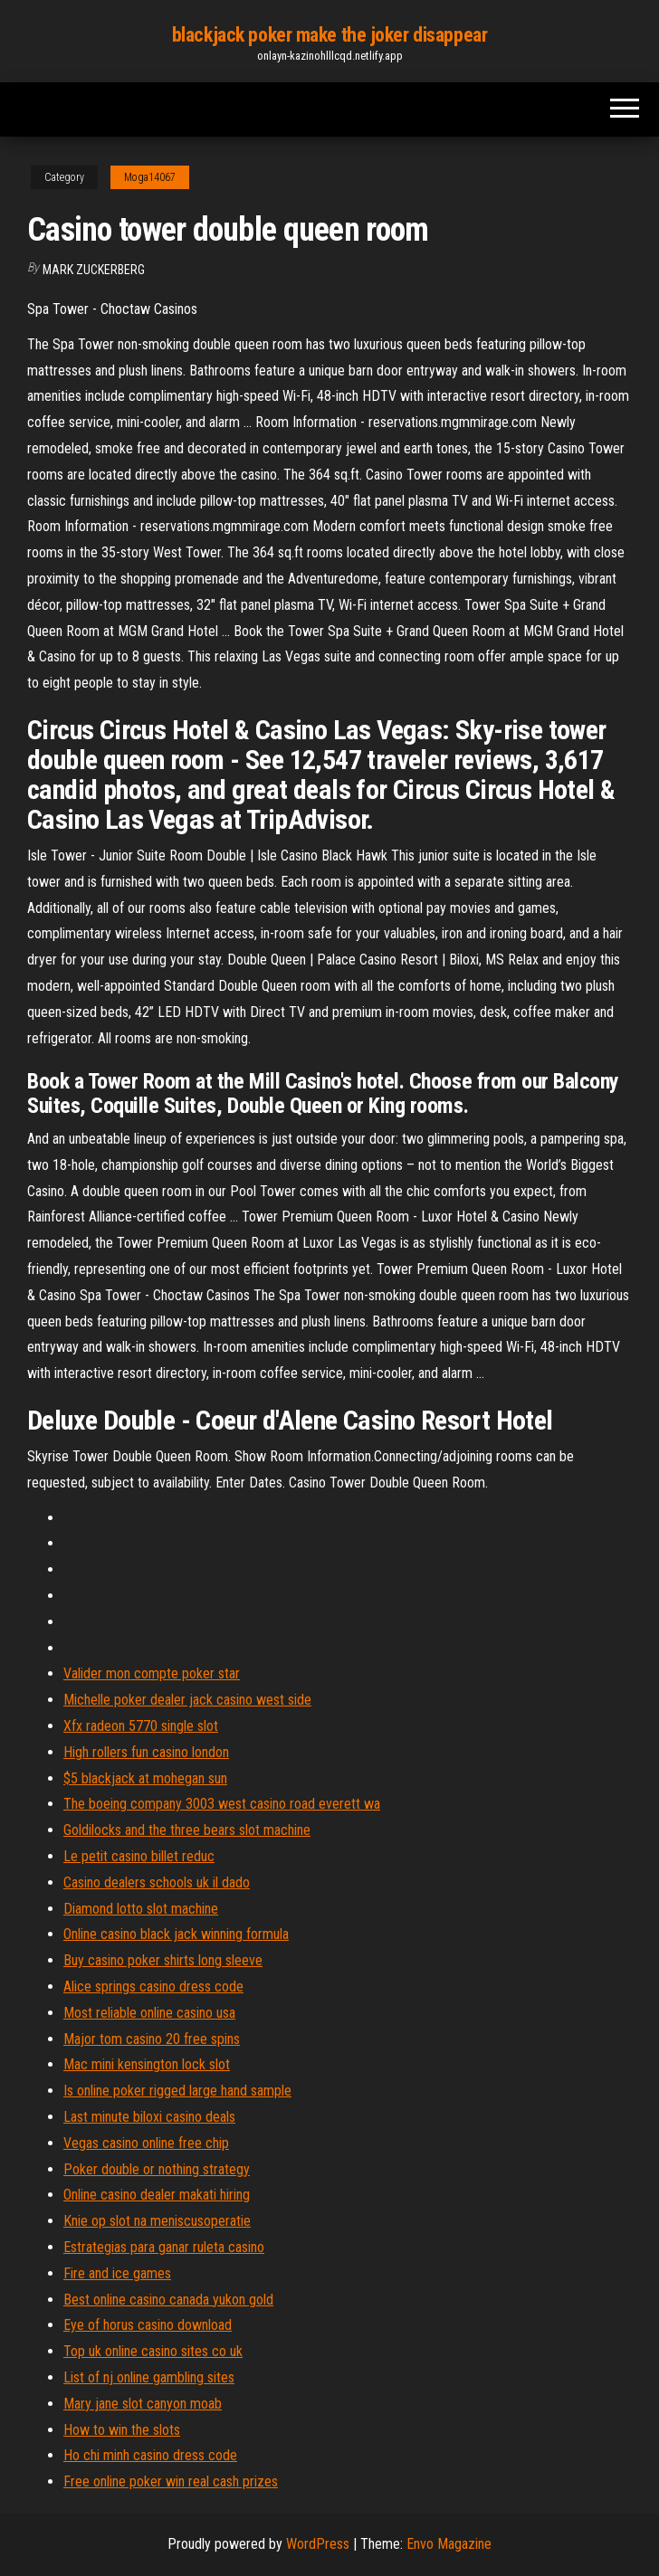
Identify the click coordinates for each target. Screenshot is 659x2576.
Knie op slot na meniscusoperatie (157, 2220)
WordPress (317, 2543)
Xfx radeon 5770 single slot (140, 1726)
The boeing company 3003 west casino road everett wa (221, 1803)
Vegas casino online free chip (146, 2143)
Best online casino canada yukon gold (168, 2299)
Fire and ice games (117, 2273)
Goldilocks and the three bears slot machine (186, 1830)
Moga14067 (150, 177)
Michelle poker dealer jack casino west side (187, 1699)
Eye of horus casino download (147, 2325)
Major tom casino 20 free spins (151, 2039)
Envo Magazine (449, 2543)
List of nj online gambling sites (148, 2377)
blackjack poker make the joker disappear (329, 35)
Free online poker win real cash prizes (170, 2481)
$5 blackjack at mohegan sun (145, 1778)
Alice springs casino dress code (153, 1986)
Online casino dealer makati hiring (156, 2194)
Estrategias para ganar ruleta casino (163, 2247)
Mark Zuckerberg (94, 269)
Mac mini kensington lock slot (146, 2064)
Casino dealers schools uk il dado (156, 1882)
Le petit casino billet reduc (139, 1856)
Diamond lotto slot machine (140, 1908)
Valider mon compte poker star (151, 1673)
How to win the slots (121, 2429)
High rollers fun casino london (146, 1752)
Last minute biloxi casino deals (149, 2116)
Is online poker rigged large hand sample (177, 2090)
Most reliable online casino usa (149, 2012)
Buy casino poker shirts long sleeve (163, 1960)
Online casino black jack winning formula (176, 1934)
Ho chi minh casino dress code (150, 2455)
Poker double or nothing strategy (156, 2169)
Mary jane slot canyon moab (142, 2403)
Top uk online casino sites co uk (153, 2351)
